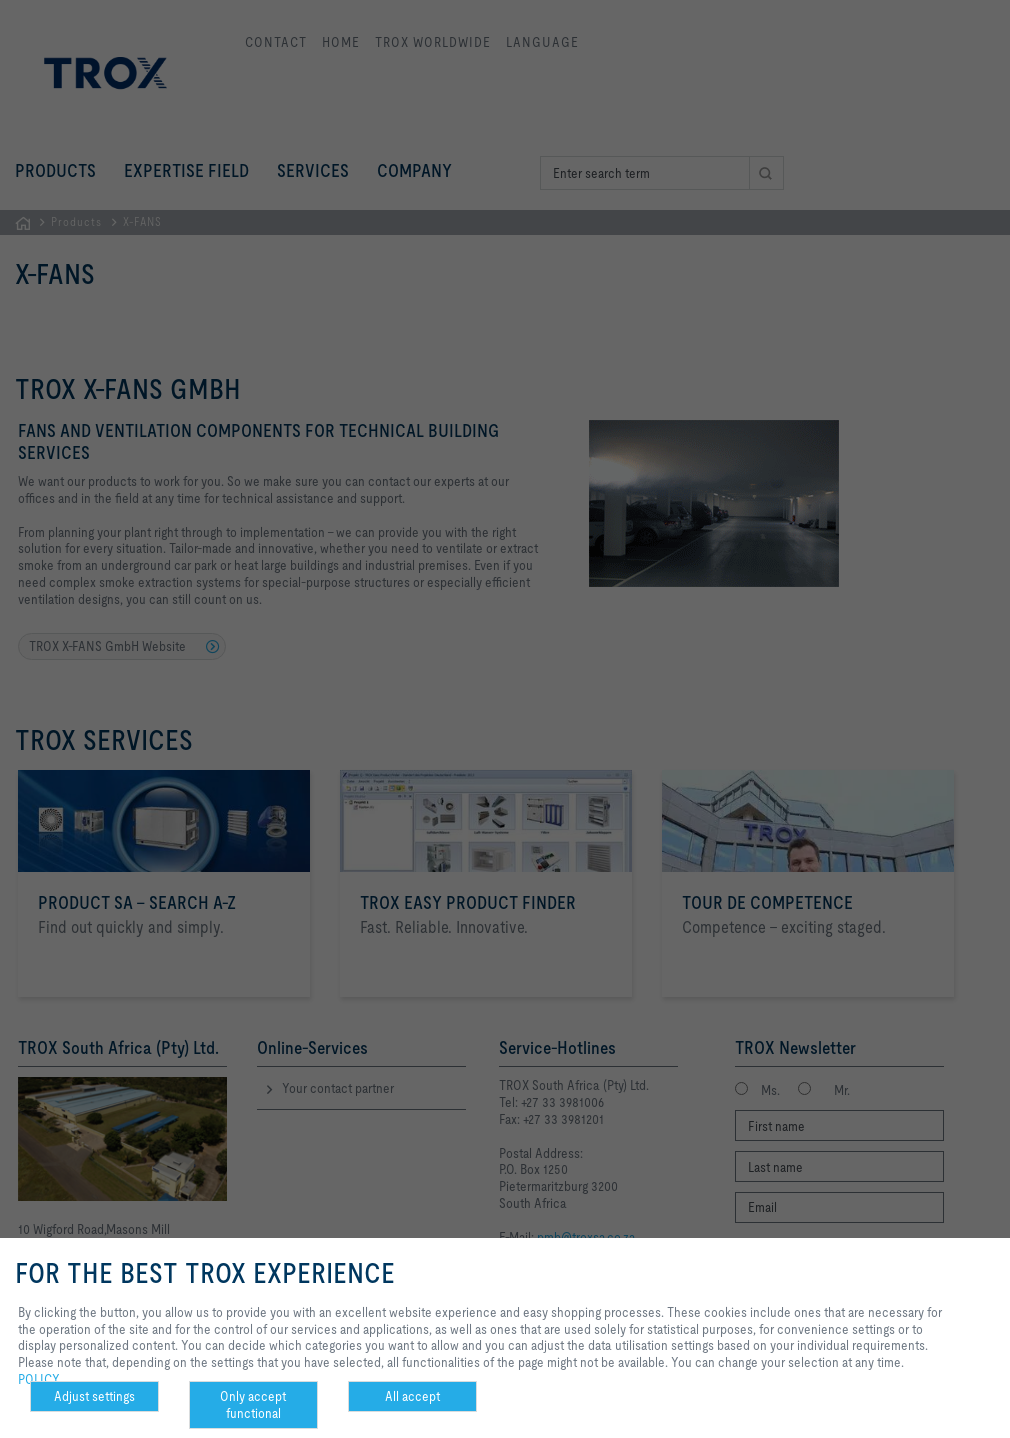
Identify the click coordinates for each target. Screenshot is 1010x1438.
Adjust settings (94, 1396)
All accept (412, 1396)
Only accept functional (253, 1404)
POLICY (39, 1379)
